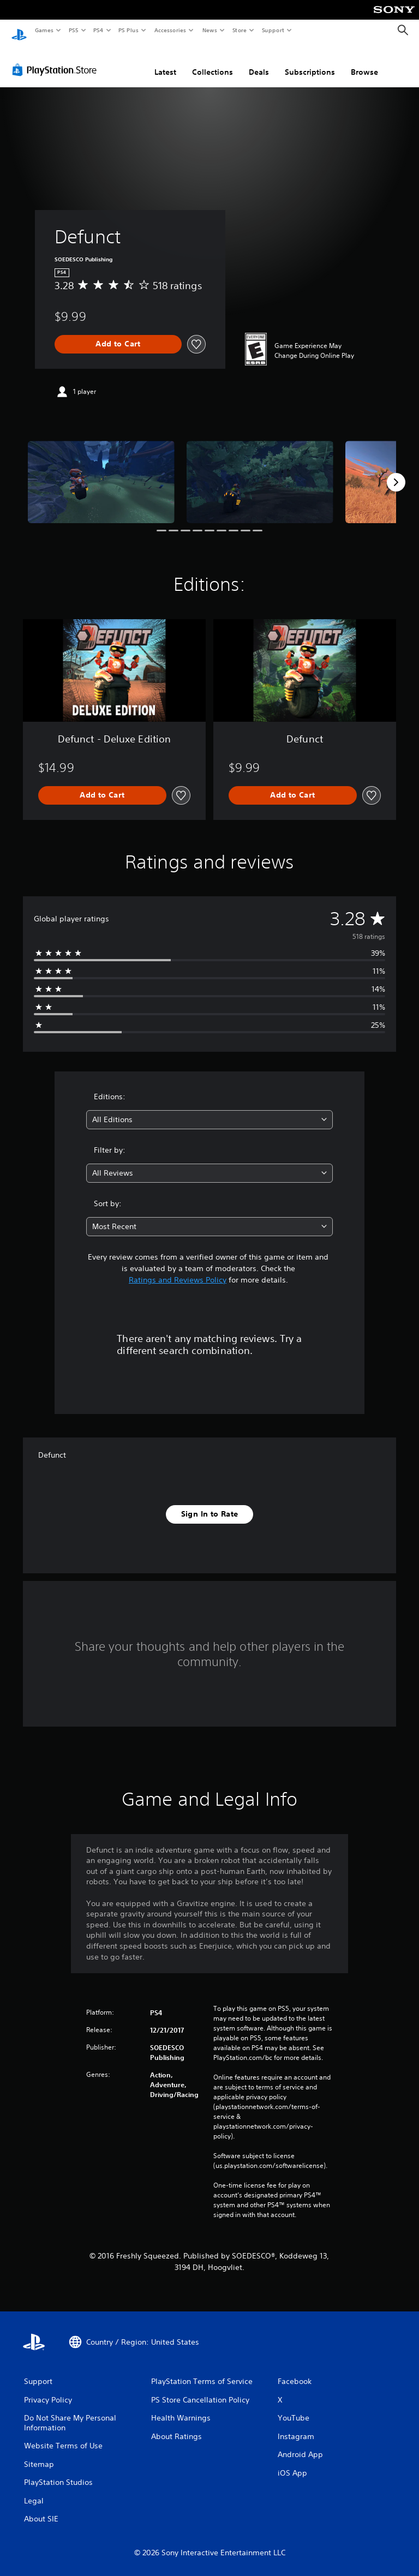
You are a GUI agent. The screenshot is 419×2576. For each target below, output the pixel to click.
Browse (364, 62)
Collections (212, 62)
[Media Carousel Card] (101, 471)
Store (239, 30)
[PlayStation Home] (19, 30)
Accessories (169, 30)
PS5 (73, 30)
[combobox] (209, 1109)
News (209, 30)
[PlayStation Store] (57, 59)
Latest (165, 62)
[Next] (396, 472)
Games (43, 30)
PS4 (98, 30)
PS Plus (128, 30)
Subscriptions (310, 62)
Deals (259, 62)
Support (272, 30)
